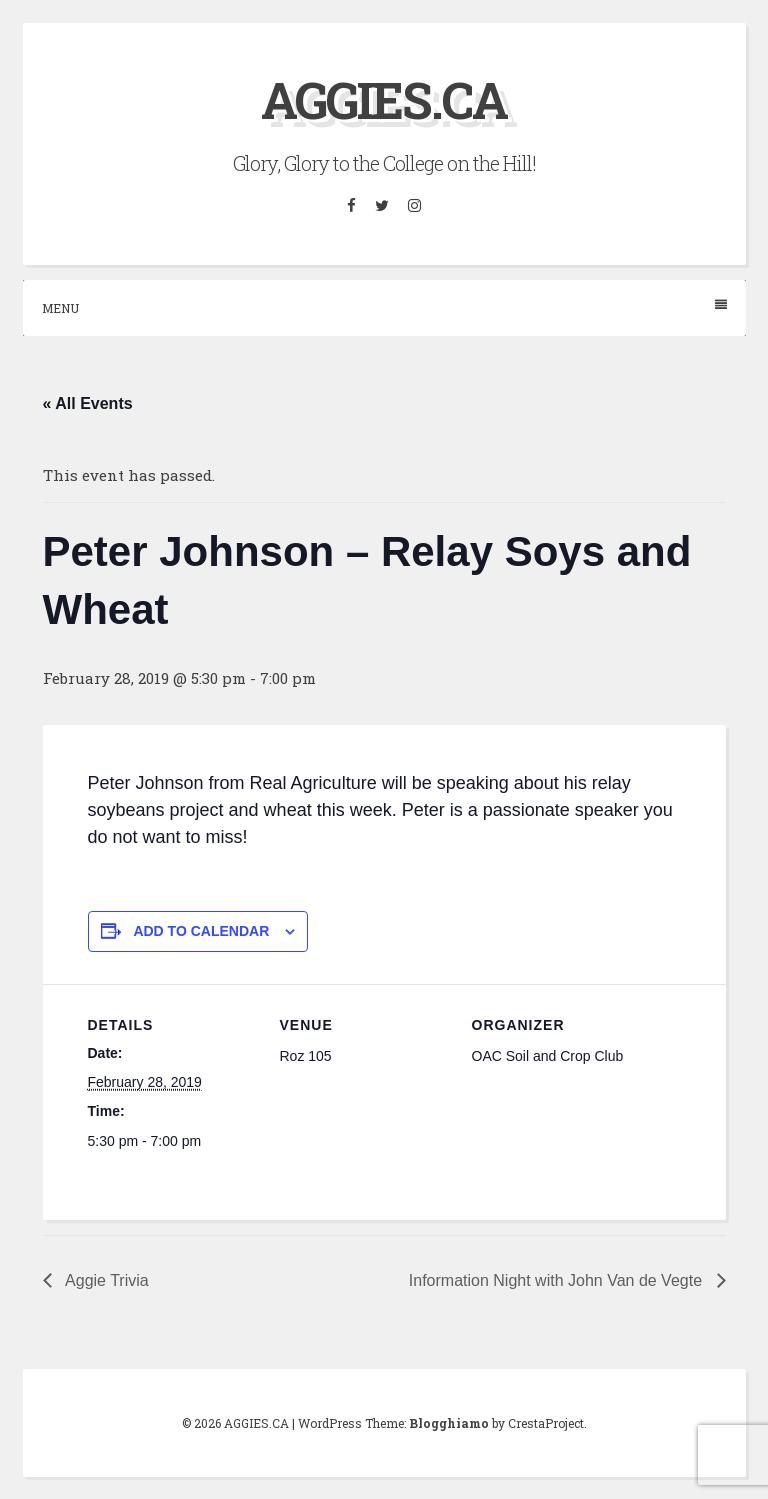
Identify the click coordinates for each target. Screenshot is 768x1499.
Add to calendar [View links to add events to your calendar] (201, 931)
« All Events (88, 403)
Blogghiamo (449, 1423)
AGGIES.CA (384, 100)
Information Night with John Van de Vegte (558, 1280)
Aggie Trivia (105, 1280)
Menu (384, 307)
